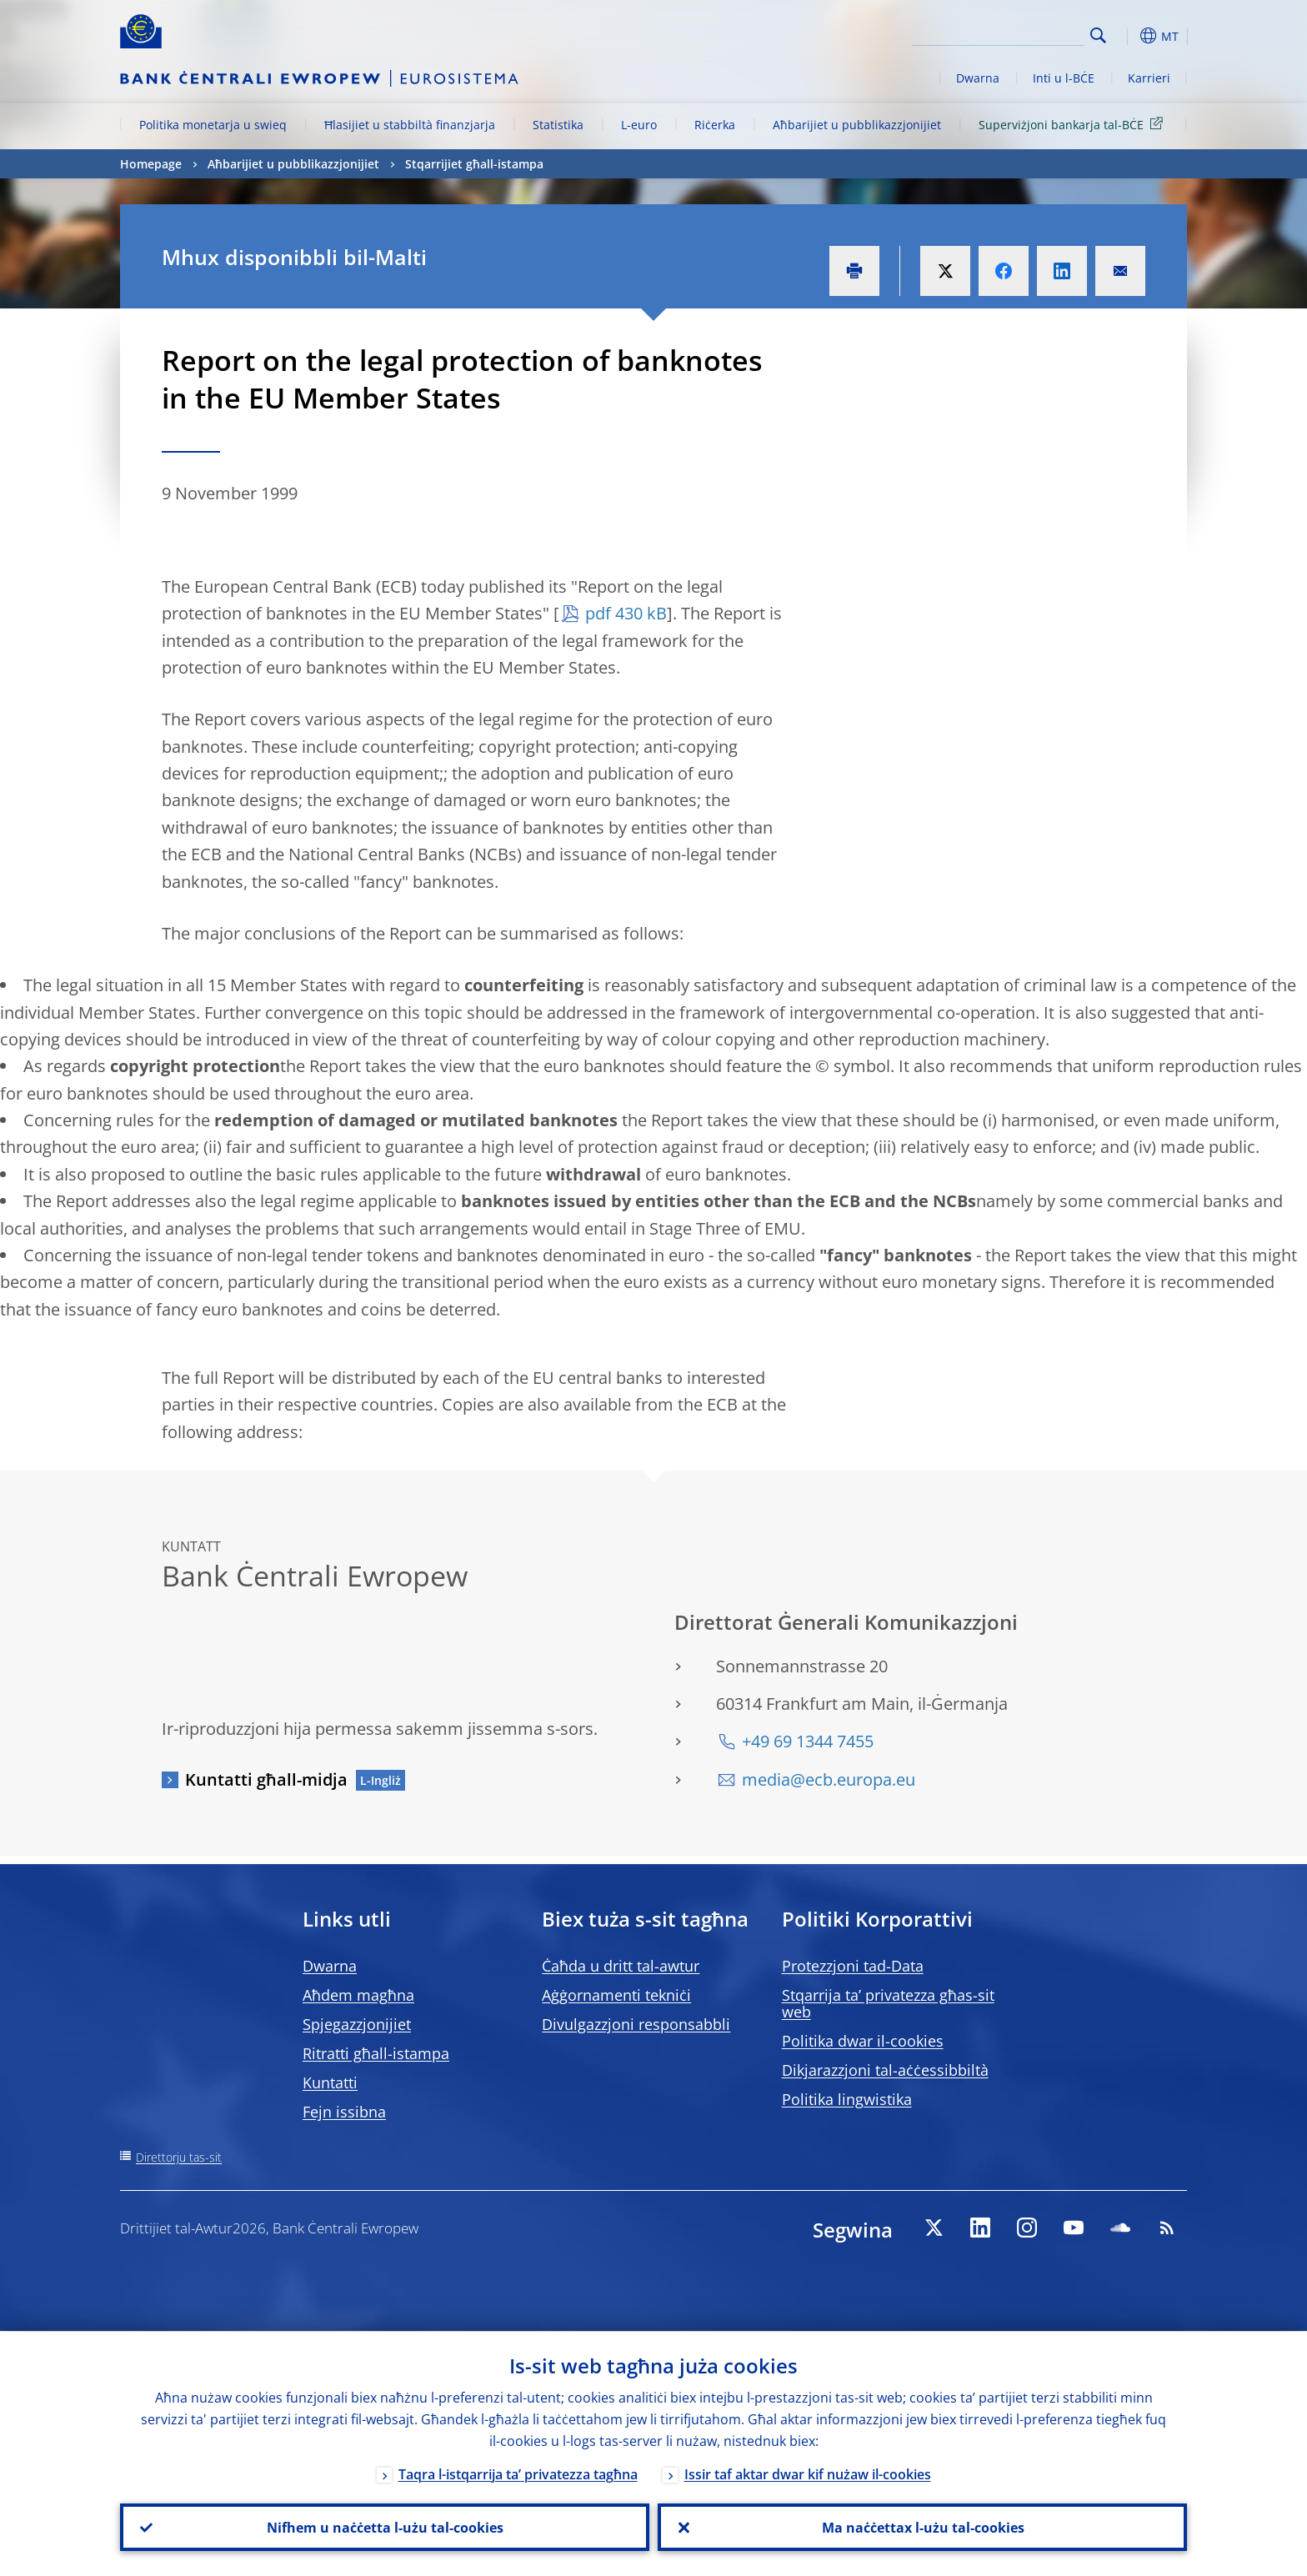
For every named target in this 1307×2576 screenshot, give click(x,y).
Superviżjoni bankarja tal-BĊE (1074, 124)
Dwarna (977, 78)
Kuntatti (330, 2082)
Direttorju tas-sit (179, 2157)
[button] (1128, 36)
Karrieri (1149, 78)
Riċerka (714, 125)
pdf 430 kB (626, 613)
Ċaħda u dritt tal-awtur (620, 1966)
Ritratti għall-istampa (376, 2053)
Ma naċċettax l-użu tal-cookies (922, 2527)
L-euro (639, 125)
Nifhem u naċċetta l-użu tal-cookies (385, 2527)
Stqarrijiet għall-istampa (474, 164)
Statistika (558, 125)
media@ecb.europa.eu (828, 1779)
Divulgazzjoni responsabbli (636, 2024)
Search (1098, 35)
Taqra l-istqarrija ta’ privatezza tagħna (518, 2473)
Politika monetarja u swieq (213, 125)
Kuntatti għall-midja (266, 1779)
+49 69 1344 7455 (808, 1741)
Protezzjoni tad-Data (853, 1966)
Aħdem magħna (358, 1995)
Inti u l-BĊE (1063, 78)
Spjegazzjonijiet (357, 2024)
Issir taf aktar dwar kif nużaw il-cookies (807, 2473)
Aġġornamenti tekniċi (616, 1995)
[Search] (1001, 33)
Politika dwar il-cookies (863, 2041)
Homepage (151, 164)
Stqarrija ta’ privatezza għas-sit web (888, 2003)
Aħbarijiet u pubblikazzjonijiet (857, 125)
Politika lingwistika (847, 2099)
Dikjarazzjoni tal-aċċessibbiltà (885, 2070)
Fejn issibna (344, 2112)
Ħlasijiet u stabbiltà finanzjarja (409, 125)
